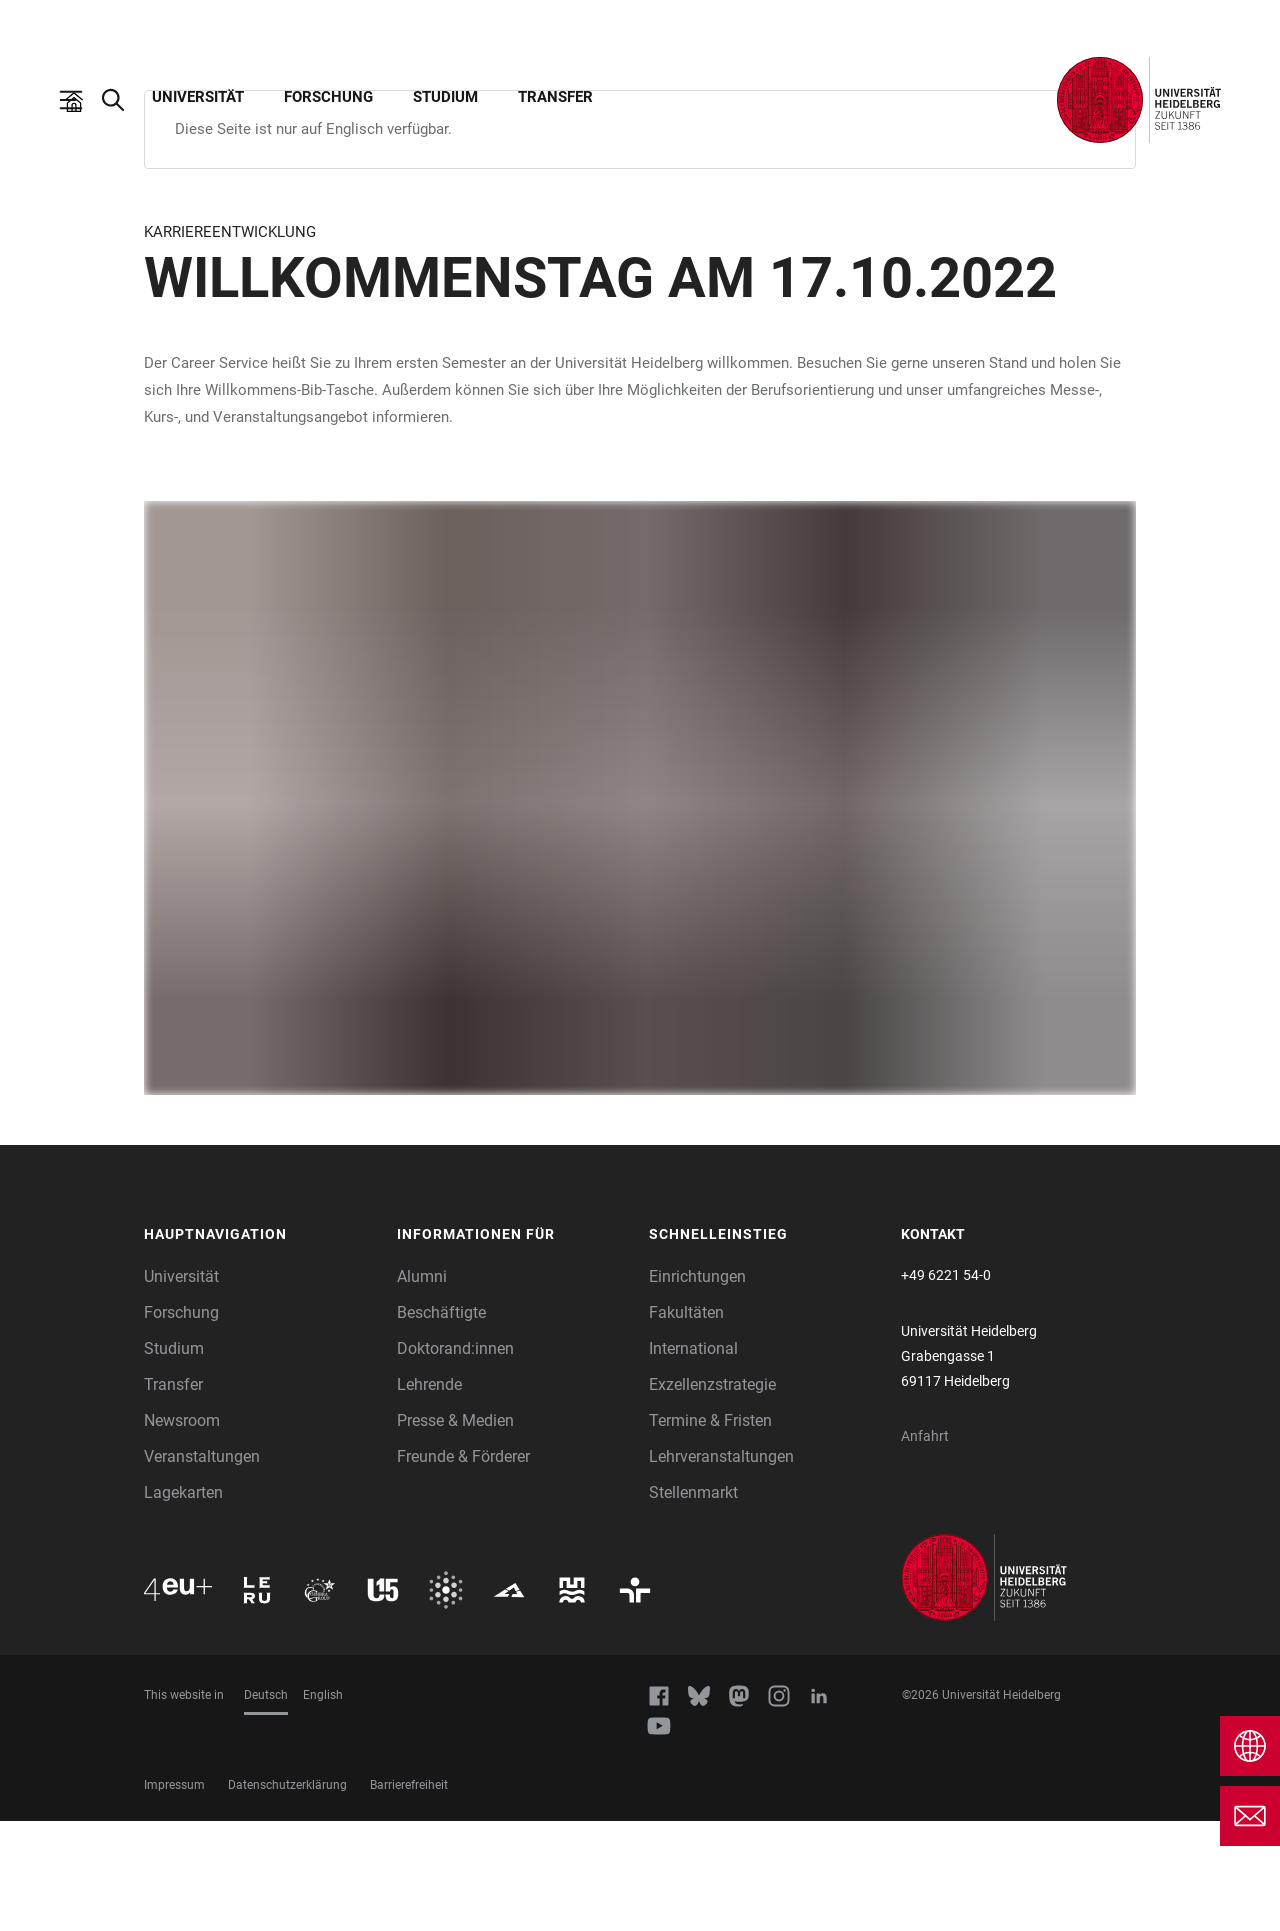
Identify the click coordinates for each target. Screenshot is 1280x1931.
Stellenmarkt (693, 1602)
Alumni (422, 1386)
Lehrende (429, 1494)
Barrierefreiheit (409, 1895)
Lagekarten (183, 1602)
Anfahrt (925, 1546)
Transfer (555, 97)
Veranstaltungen (202, 1566)
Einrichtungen (697, 1386)
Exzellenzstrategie (712, 1494)
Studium (445, 97)
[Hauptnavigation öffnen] (81, 100)
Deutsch (266, 1805)
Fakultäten (686, 1422)
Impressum (174, 1895)
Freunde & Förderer (463, 1566)
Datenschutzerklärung (287, 1895)
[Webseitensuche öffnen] (123, 100)
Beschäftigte (441, 1422)
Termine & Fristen (710, 1530)
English (323, 1805)
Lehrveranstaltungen (721, 1566)
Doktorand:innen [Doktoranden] (455, 1458)
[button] (260, 1345)
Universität (198, 97)
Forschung (328, 97)
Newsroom (182, 1530)
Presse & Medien (455, 1530)
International (693, 1458)
